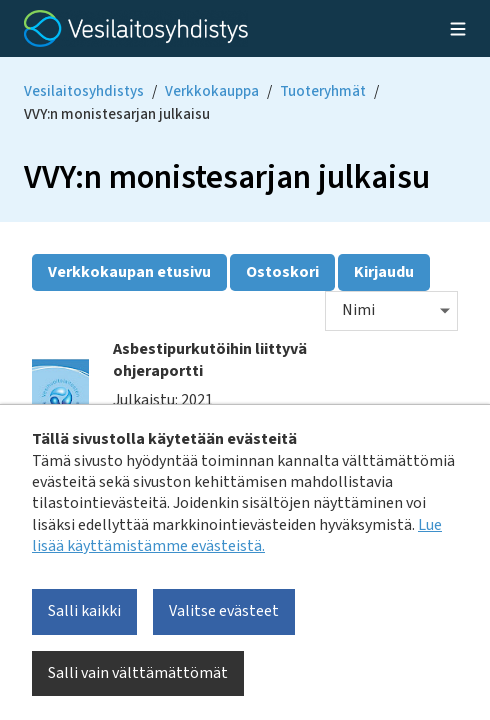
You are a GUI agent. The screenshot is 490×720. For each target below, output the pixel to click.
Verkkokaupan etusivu (129, 272)
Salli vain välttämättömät (138, 673)
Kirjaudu (384, 272)
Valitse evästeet (224, 611)
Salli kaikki (84, 611)
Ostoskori (282, 272)
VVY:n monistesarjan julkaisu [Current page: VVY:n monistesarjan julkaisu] (117, 114)
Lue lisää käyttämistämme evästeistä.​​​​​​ (237, 535)
